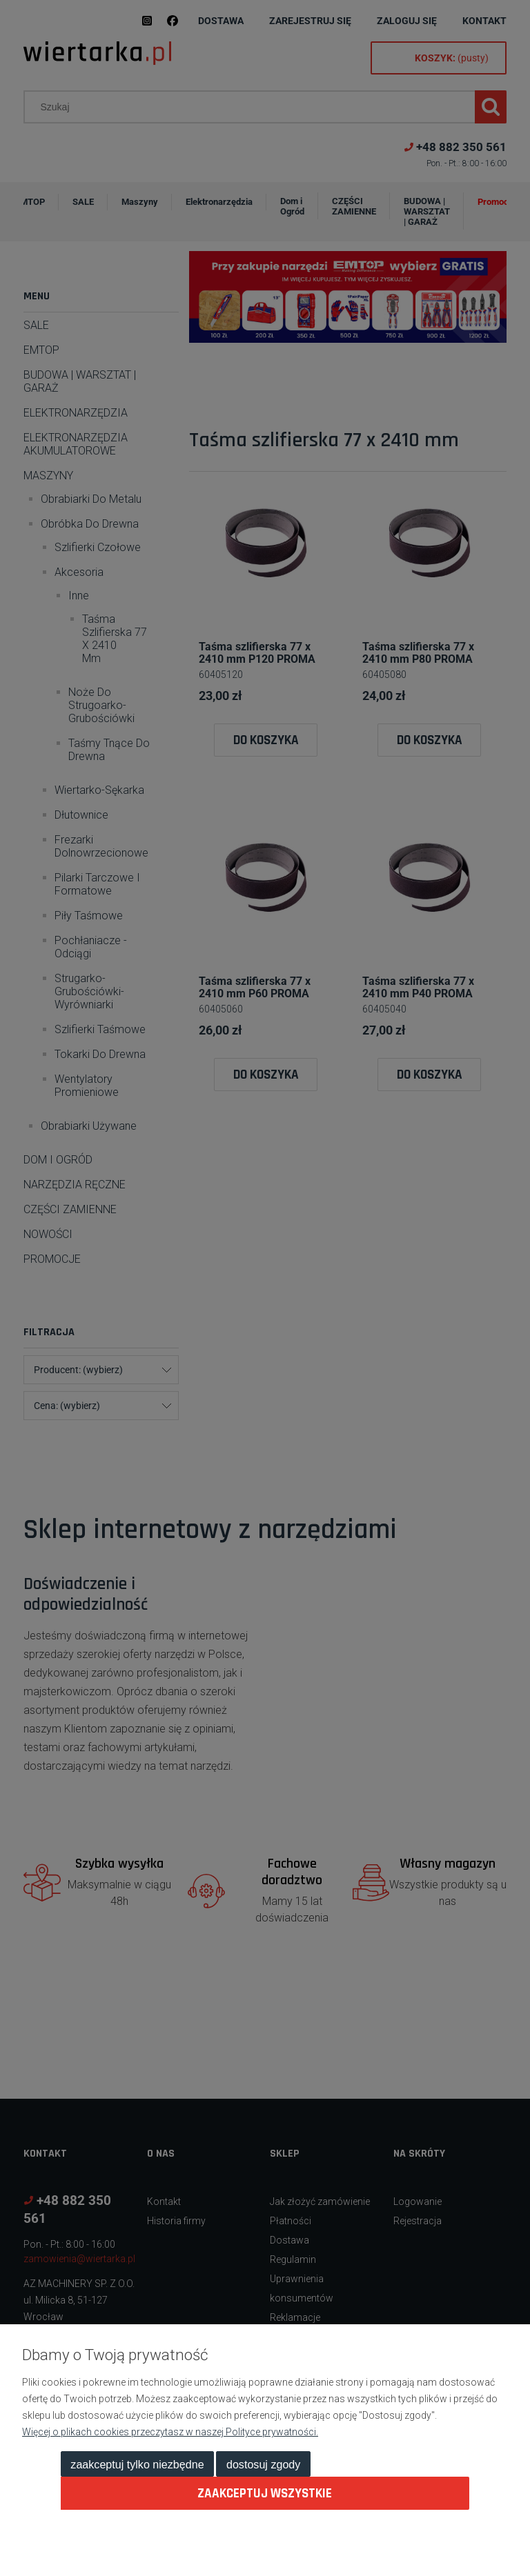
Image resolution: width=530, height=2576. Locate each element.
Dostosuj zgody (263, 2464)
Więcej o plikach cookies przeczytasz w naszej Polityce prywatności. (170, 2431)
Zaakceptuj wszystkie (264, 2493)
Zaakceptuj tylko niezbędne (137, 2464)
